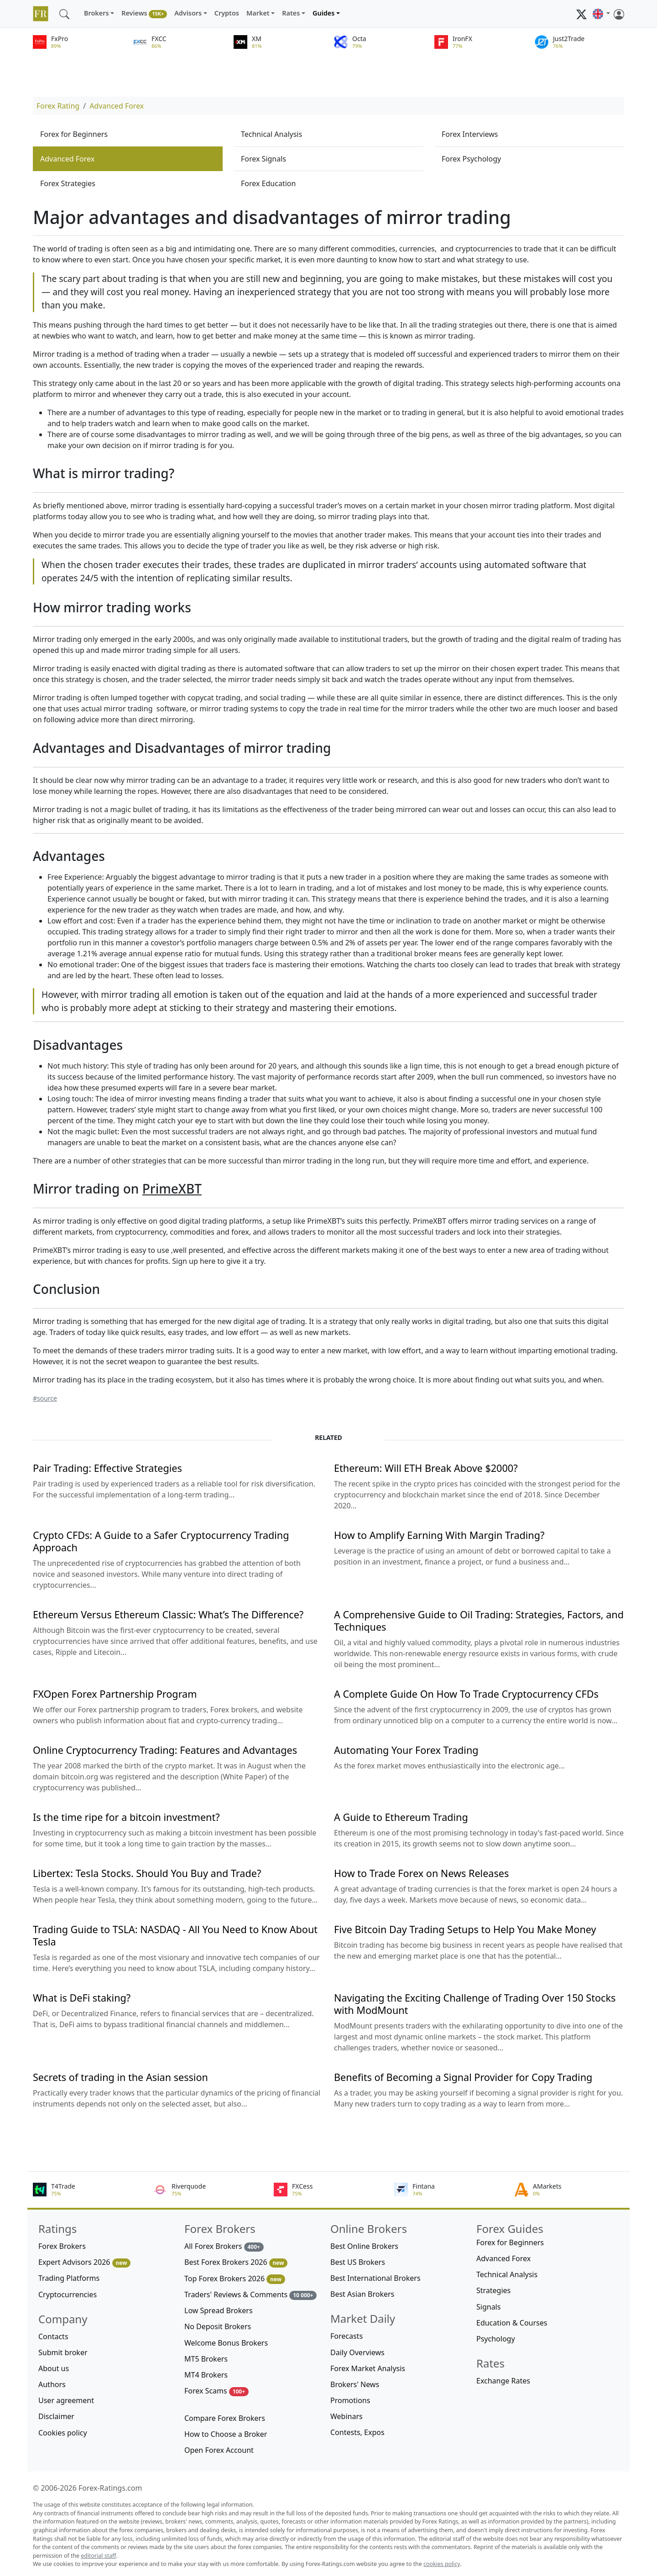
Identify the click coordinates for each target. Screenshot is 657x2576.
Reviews (144, 13)
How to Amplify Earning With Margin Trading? (439, 1535)
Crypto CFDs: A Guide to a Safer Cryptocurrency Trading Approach (161, 1541)
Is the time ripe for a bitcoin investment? (126, 1817)
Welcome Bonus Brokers (226, 2343)
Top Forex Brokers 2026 (234, 2279)
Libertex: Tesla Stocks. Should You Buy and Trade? (147, 1873)
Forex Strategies (67, 183)
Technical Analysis (271, 134)
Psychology (495, 2339)
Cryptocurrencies (67, 2294)
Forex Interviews (470, 134)
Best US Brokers (357, 2262)
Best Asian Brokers (362, 2294)
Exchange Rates (503, 2381)
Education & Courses (511, 2323)
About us (53, 2368)
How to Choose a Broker (225, 2434)
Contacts (53, 2336)
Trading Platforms (68, 2278)
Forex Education (268, 183)
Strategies (493, 2290)
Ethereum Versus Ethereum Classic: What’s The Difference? (168, 1614)
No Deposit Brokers (217, 2326)
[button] (601, 14)
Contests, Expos (357, 2432)
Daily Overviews (357, 2352)
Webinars (346, 2416)
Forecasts (346, 2336)
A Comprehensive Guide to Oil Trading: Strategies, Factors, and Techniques (479, 1620)
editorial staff (98, 2556)
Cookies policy (62, 2433)
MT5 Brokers (206, 2359)
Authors (52, 2384)
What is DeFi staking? (81, 1997)
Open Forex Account (219, 2450)
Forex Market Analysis (367, 2368)
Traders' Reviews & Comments (250, 2294)
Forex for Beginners (74, 134)
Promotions (350, 2400)
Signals (488, 2307)
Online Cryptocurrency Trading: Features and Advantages (165, 1750)
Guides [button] (323, 13)
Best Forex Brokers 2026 (235, 2262)
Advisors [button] (188, 13)
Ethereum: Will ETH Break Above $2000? (426, 1468)
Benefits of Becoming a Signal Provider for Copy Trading (463, 2077)
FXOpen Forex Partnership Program (115, 1693)
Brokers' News (354, 2384)
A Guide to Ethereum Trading (401, 1817)
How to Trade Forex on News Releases (421, 1873)
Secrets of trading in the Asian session (120, 2077)
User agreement (66, 2400)
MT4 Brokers (206, 2375)
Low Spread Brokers (218, 2310)
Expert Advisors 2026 (84, 2262)
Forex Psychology (471, 159)
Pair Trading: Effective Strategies (107, 1468)
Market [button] (258, 13)
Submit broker (63, 2352)
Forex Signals (263, 159)
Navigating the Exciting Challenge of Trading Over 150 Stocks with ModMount (474, 2004)
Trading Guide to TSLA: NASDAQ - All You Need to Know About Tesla (175, 1935)
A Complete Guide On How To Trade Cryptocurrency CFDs (466, 1693)
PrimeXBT (172, 1188)
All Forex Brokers (224, 2246)
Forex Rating (57, 106)
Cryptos (226, 13)
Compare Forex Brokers (224, 2418)
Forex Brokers (62, 2246)
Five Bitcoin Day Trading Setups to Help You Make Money (465, 1929)
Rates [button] (291, 13)
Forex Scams (216, 2391)
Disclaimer (56, 2416)
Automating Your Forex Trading (406, 1750)
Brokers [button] (96, 13)
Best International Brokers (375, 2278)
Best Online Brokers (364, 2246)
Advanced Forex (116, 106)
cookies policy (441, 2564)
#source (45, 1398)
